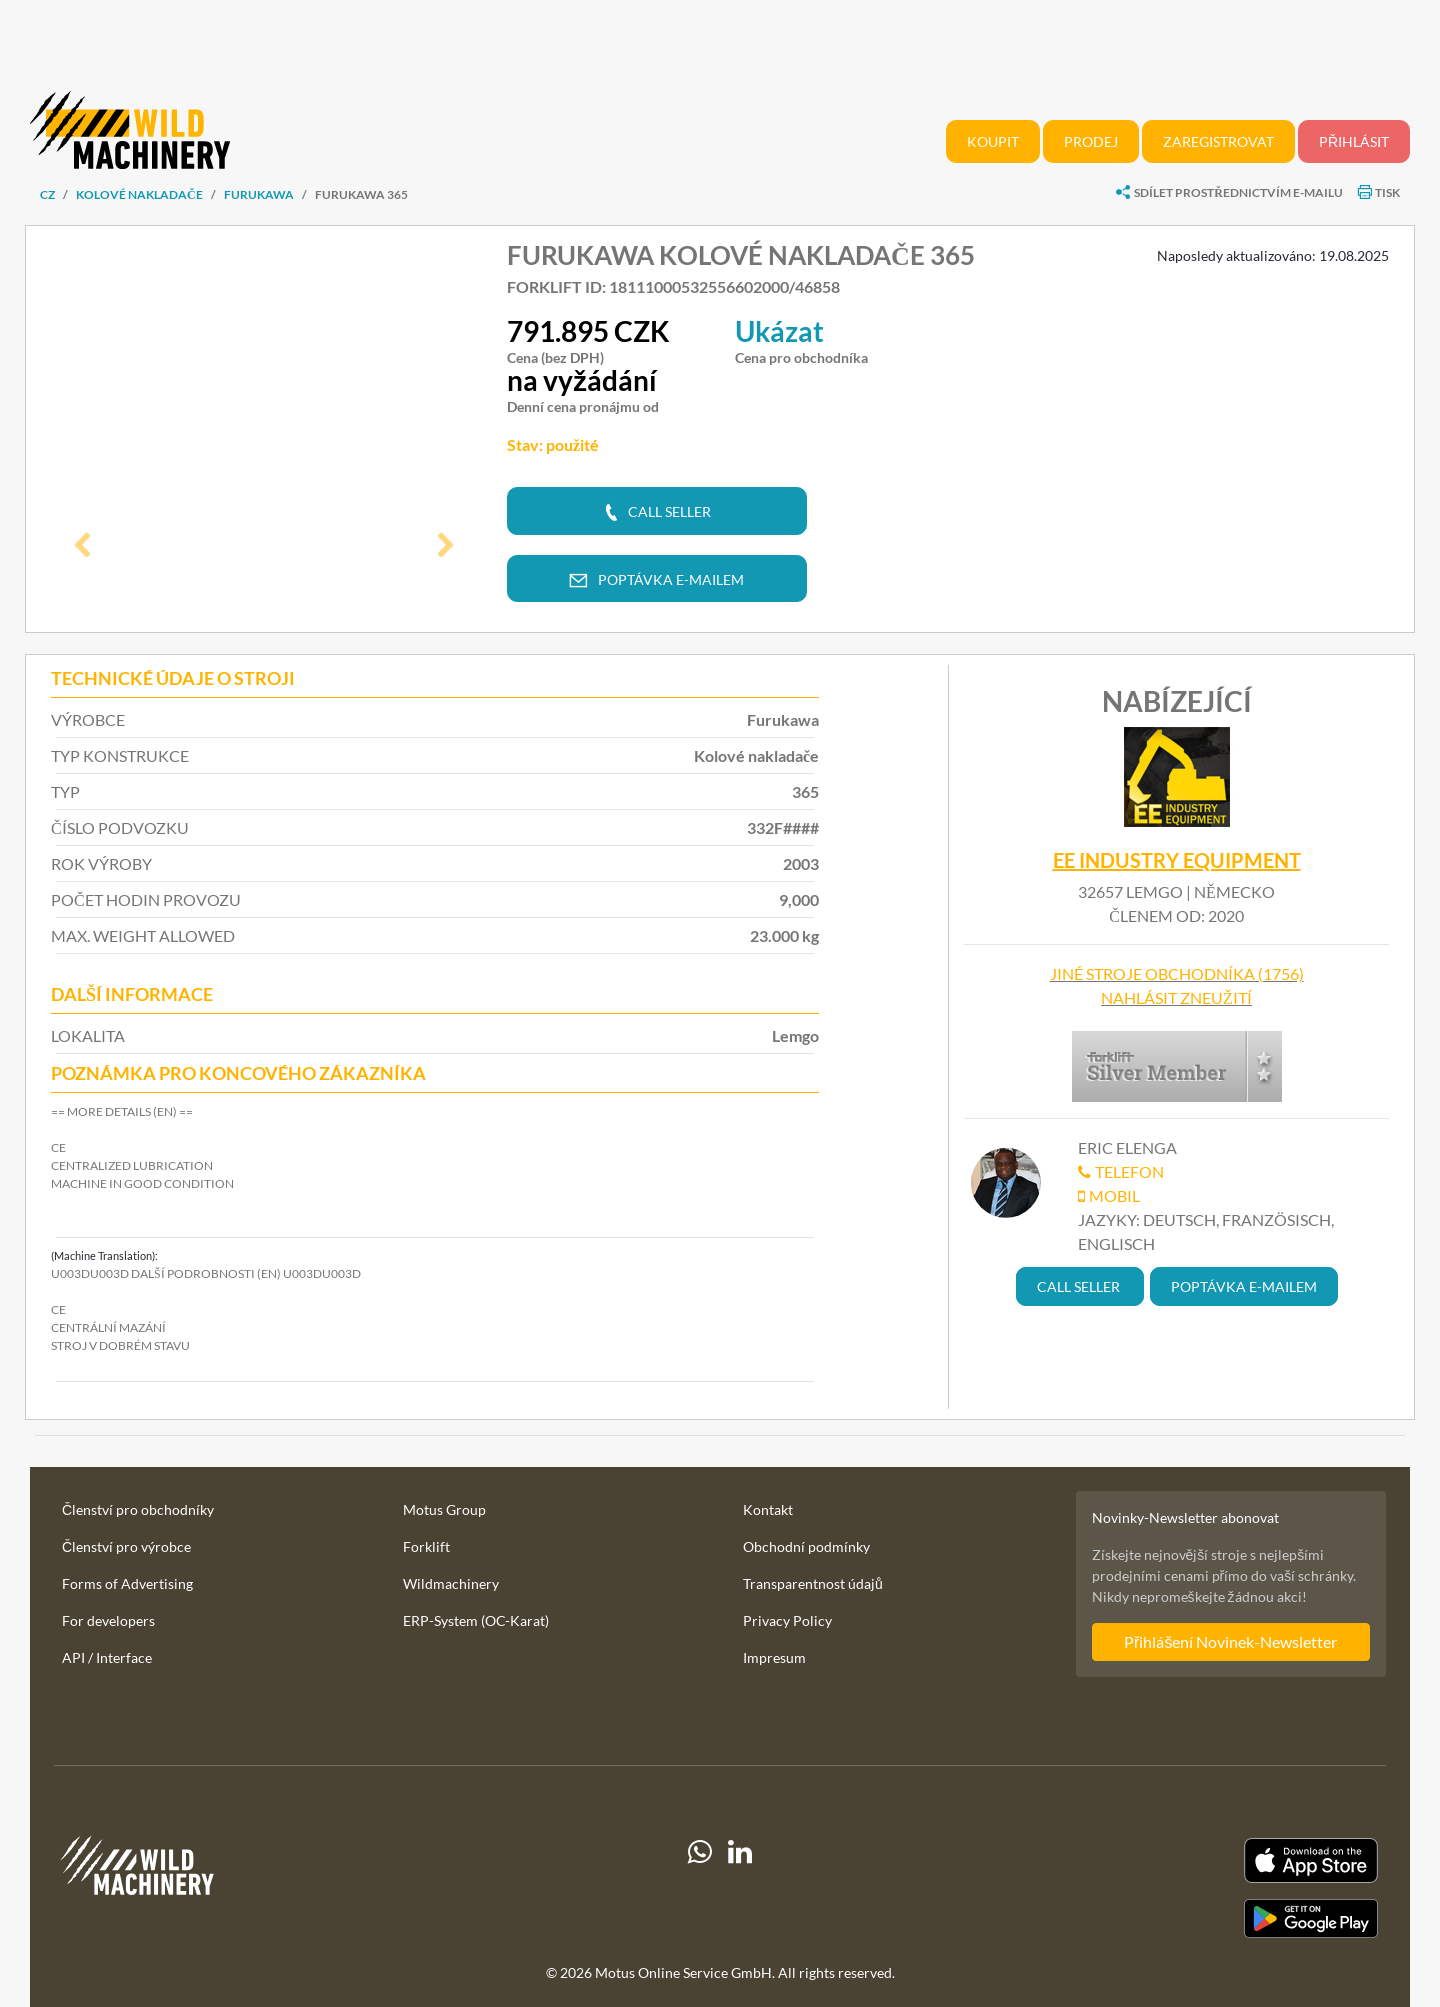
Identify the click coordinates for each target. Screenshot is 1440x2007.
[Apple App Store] (1174, 1860)
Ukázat (779, 331)
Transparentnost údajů (813, 1583)
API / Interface (107, 1657)
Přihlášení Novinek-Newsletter (1230, 1641)
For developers (108, 1620)
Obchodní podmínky (806, 1546)
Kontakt (768, 1509)
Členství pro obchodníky (138, 1509)
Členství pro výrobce (126, 1546)
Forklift (426, 1546)
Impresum (774, 1657)
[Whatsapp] (700, 1888)
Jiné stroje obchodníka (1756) (1177, 973)
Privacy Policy (787, 1620)
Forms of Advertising (127, 1583)
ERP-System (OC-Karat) (476, 1620)
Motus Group (444, 1509)
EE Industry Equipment (1177, 860)
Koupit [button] (993, 141)
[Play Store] (1174, 1919)
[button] (83, 547)
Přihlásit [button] (1354, 141)
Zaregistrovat (1218, 141)
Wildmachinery (451, 1583)
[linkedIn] (740, 1888)
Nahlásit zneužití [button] (1176, 997)
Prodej (1091, 141)
